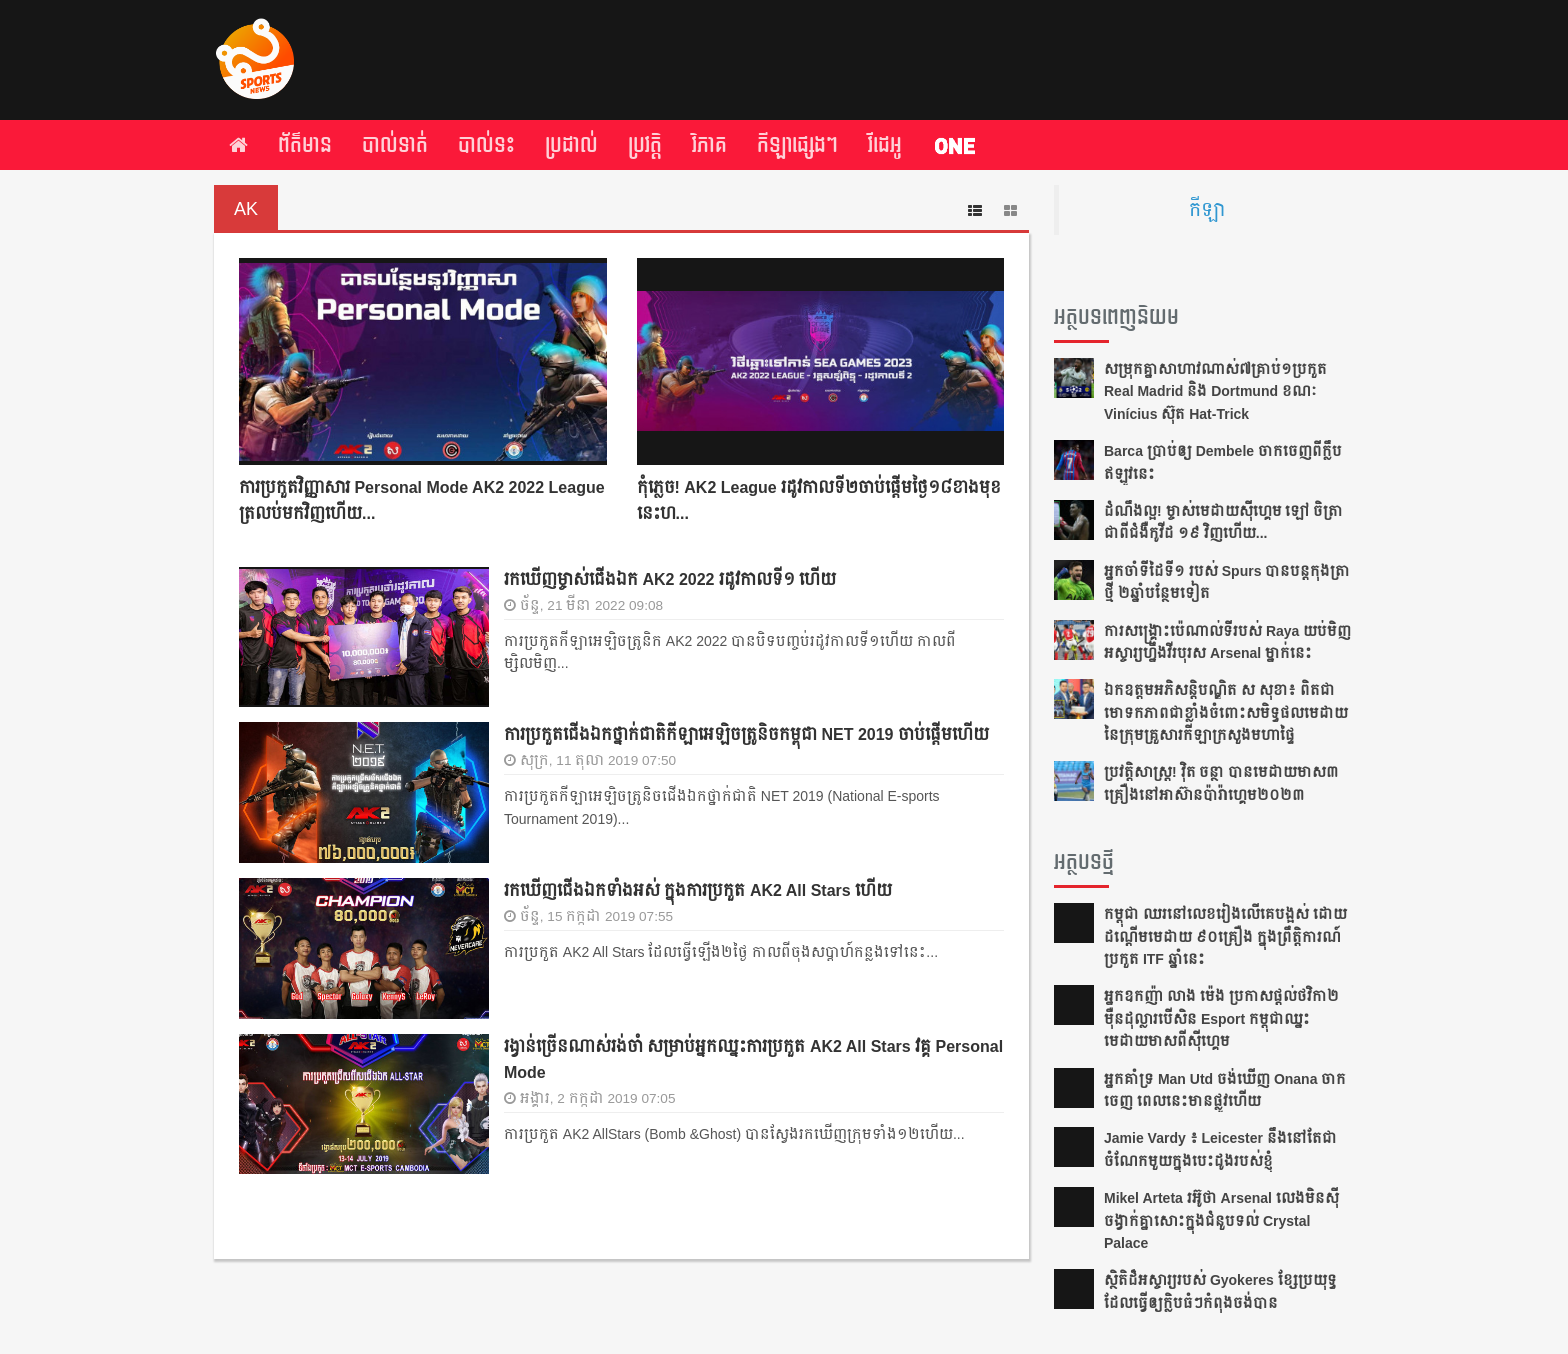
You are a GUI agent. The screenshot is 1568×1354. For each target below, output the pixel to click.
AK (246, 209)
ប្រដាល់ (571, 145)
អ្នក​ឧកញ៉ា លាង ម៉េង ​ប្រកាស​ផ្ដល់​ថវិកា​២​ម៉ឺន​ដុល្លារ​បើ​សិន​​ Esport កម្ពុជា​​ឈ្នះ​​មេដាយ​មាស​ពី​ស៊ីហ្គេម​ (1221, 1018)
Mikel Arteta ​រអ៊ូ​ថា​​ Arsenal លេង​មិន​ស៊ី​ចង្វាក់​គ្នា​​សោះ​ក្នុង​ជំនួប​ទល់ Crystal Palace (1221, 1220)
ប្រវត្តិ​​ (645, 145)
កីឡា (1207, 210)
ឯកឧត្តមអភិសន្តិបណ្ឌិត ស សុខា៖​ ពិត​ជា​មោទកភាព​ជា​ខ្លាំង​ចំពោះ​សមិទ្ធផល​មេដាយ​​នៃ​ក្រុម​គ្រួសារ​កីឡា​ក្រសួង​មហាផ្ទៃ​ (1226, 712)
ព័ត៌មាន (305, 145)
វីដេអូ (885, 145)
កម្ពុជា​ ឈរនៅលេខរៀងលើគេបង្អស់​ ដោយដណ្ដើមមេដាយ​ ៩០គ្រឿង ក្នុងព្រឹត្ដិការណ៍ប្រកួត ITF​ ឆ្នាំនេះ (1225, 936)
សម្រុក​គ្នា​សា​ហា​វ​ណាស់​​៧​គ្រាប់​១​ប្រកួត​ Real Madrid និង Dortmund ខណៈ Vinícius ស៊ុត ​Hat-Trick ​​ (1215, 391)
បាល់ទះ (486, 145)
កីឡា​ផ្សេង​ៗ (797, 145)
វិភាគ (709, 145)
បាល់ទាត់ (395, 145)
